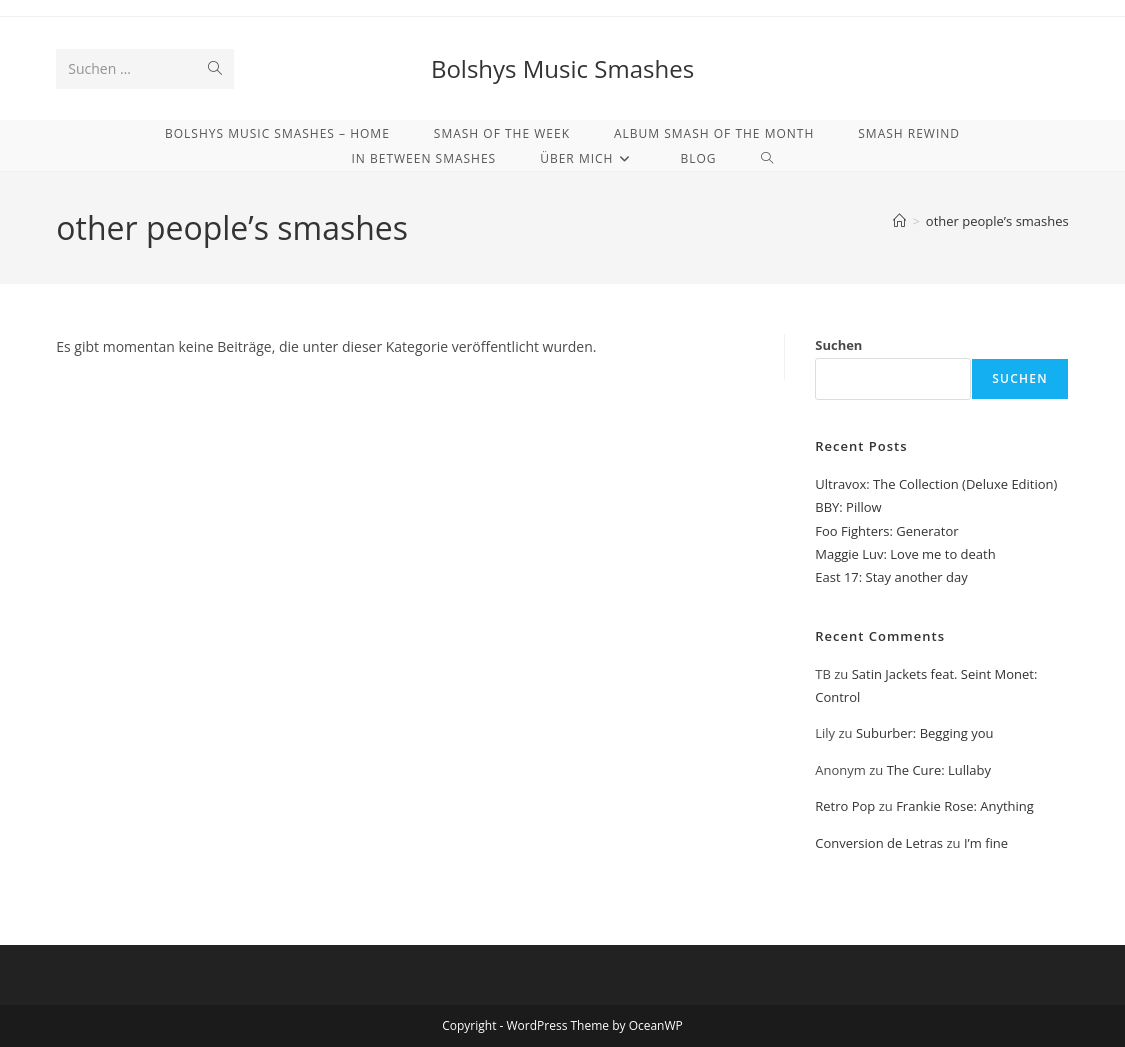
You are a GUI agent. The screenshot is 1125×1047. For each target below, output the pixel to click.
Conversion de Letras (879, 843)
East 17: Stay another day (891, 577)
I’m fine (986, 843)
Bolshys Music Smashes (562, 68)
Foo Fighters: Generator (886, 531)
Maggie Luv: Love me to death (905, 554)
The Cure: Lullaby (939, 770)
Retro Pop (845, 806)
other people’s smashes (997, 221)
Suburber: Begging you (925, 733)
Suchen (838, 345)
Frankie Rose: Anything (965, 806)
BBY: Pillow (848, 507)
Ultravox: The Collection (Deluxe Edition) (936, 484)
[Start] (899, 221)
